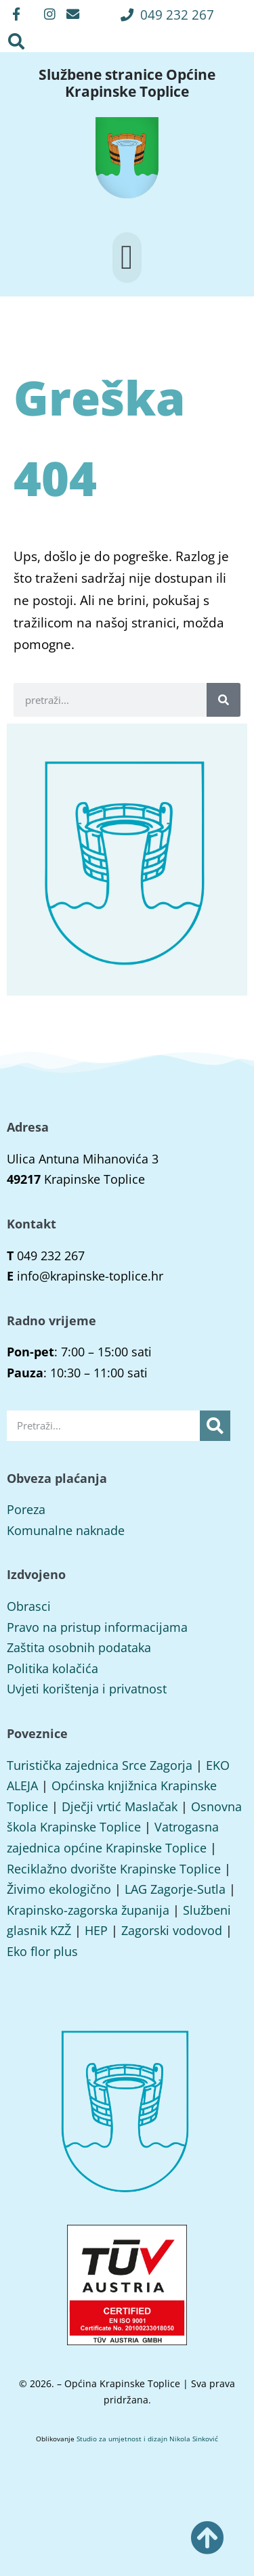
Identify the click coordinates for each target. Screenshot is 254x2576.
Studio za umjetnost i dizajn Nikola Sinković (147, 2438)
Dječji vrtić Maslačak (119, 1806)
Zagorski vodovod (171, 1930)
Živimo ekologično (59, 1889)
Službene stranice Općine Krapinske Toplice (127, 82)
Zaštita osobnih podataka (79, 1647)
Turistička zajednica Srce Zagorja (99, 1765)
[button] (167, 14)
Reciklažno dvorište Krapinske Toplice (114, 1869)
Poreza (26, 1509)
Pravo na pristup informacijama (97, 1627)
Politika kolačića (52, 1668)
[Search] (223, 700)
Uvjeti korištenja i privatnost (87, 1689)
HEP (96, 1930)
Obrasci (29, 1606)
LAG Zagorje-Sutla (175, 1889)
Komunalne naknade (66, 1530)
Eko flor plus (42, 1951)
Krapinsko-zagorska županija (88, 1910)
